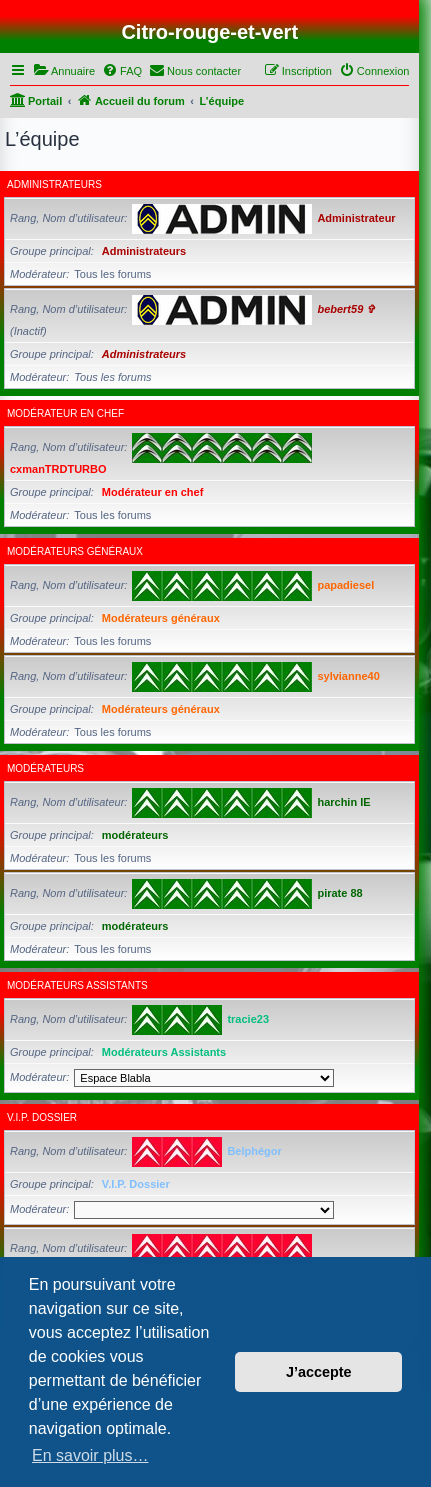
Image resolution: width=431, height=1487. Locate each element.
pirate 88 (339, 893)
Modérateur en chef (65, 413)
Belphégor (254, 1151)
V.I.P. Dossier (42, 1117)
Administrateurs (54, 184)
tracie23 (248, 1019)
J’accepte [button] (319, 1372)
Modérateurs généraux (75, 551)
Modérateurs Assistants (77, 985)
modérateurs (45, 768)
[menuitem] (64, 71)
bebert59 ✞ (346, 309)
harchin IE (343, 802)
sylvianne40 (348, 676)
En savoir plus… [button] (90, 1455)
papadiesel (345, 585)
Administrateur (356, 218)
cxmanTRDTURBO (58, 469)
